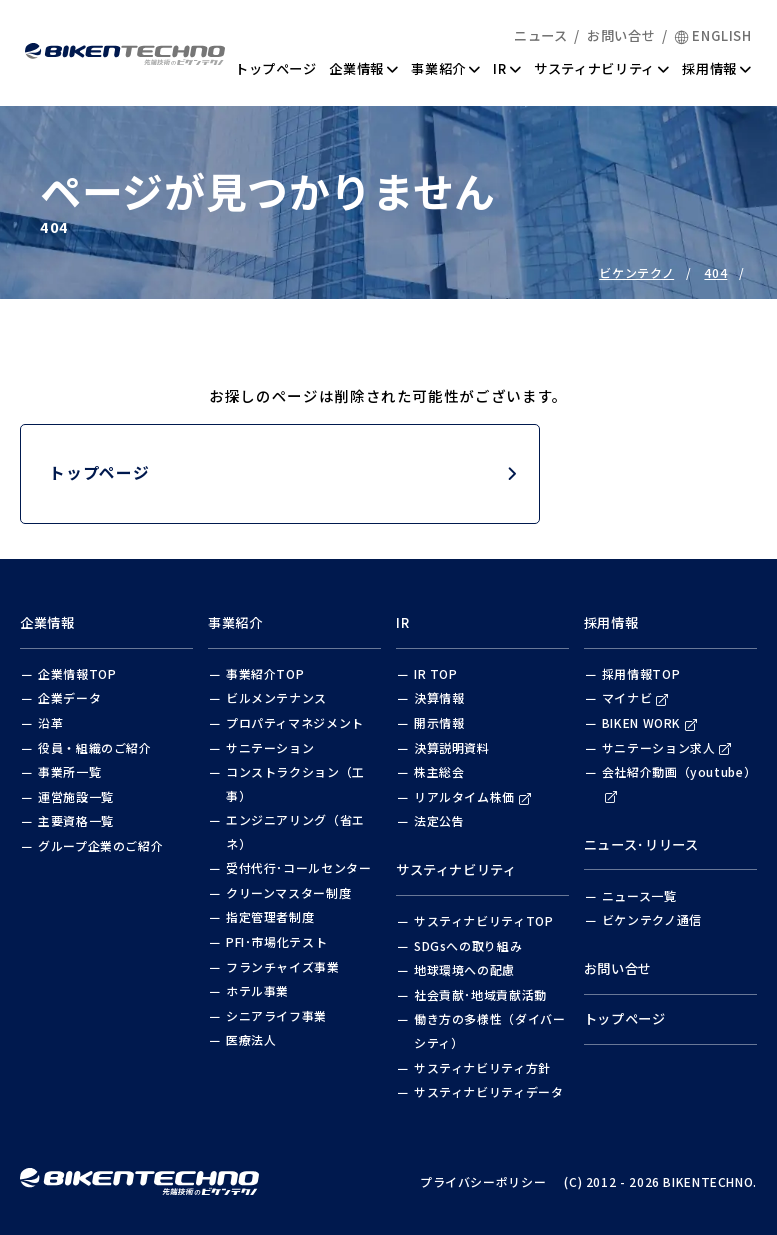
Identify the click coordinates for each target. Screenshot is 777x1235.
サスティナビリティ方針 (482, 1067)
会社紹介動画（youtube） (679, 783)
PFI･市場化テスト (276, 941)
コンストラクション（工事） (295, 783)
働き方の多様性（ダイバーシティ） (490, 1030)
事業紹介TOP (265, 673)
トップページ (276, 68)
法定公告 (439, 820)
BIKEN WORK (650, 722)
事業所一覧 (69, 771)
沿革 (50, 722)
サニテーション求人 (667, 747)
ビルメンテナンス (276, 697)
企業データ (69, 697)
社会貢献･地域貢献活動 (480, 994)
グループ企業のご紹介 (100, 845)
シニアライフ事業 (276, 1015)
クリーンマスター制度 (288, 892)
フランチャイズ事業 (283, 966)
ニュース (541, 35)
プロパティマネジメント (295, 722)
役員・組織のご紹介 (95, 747)
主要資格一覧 (76, 820)
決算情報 (439, 697)
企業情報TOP (77, 673)
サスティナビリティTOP (484, 920)
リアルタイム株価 (472, 796)
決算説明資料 (452, 747)
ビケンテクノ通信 (652, 919)
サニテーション (270, 747)
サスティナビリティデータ (489, 1091)
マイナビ (635, 697)
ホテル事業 (257, 990)
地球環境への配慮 (464, 969)
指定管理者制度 (270, 916)
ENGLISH (713, 35)
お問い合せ (621, 35)
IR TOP (436, 673)
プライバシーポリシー (483, 1181)
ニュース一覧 (639, 895)
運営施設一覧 (76, 796)
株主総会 (439, 771)
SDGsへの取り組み (468, 945)
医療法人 (251, 1039)
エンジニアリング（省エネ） (295, 831)
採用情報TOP (641, 673)
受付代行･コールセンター (299, 867)
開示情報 (439, 722)
